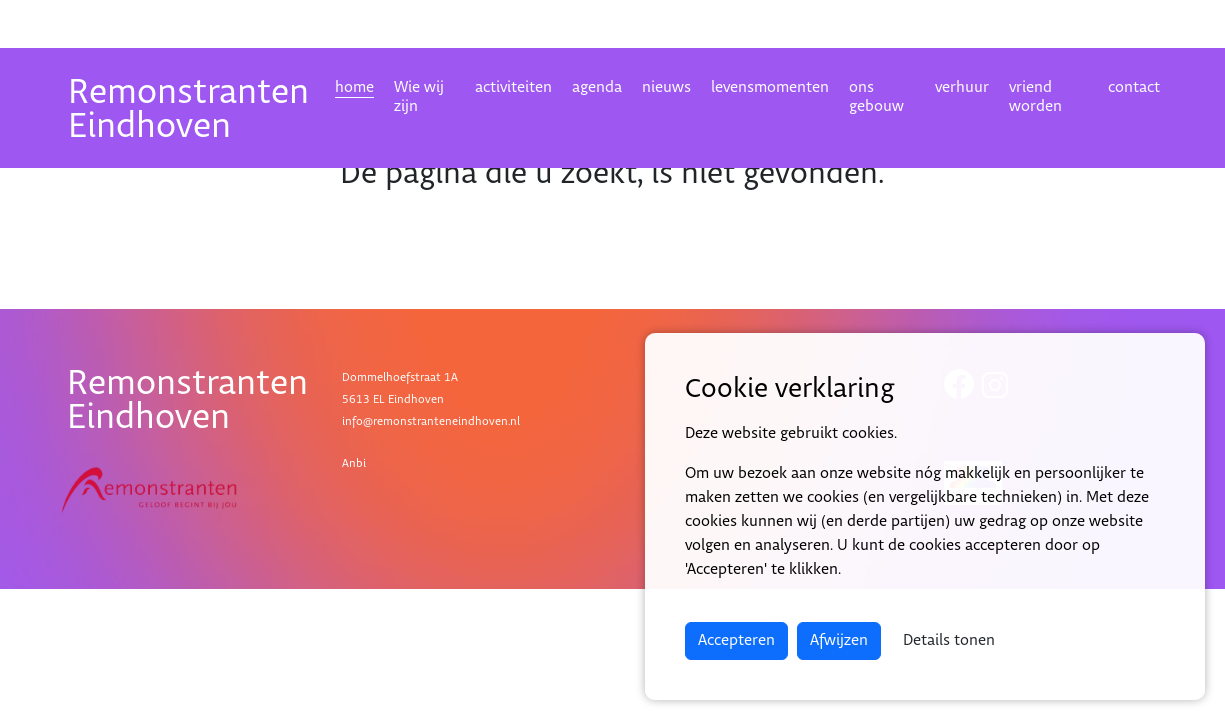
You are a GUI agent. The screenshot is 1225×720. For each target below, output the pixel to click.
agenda (597, 87)
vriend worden (1035, 97)
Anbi (354, 463)
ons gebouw (876, 97)
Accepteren (736, 640)
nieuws (666, 87)
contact (1134, 87)
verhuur (962, 87)
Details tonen (949, 640)
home (354, 87)
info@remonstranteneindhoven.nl (431, 421)
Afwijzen (839, 640)
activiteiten (513, 87)
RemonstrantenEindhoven (188, 109)
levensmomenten (770, 87)
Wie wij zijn (419, 97)
